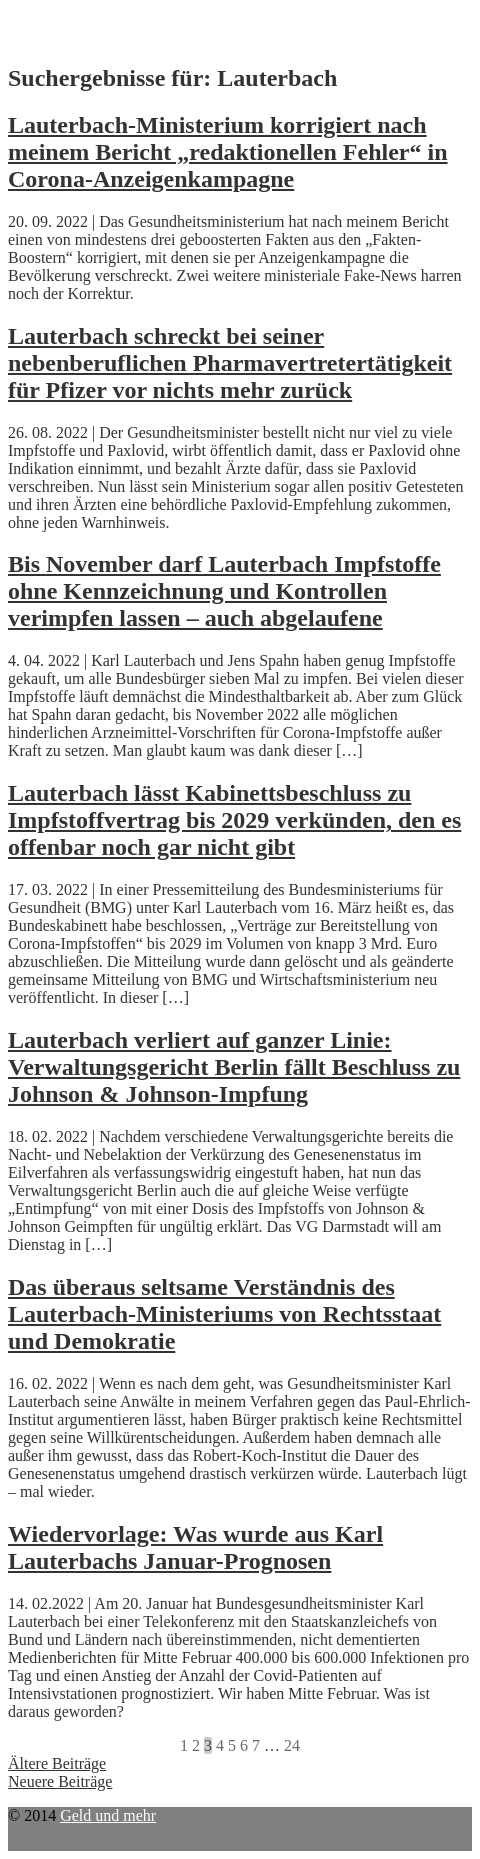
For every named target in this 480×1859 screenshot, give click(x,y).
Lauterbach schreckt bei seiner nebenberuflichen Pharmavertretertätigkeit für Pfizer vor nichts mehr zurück (230, 363)
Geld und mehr (108, 1815)
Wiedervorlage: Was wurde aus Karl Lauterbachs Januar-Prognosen (195, 1547)
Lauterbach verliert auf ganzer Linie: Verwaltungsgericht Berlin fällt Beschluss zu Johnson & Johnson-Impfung (234, 1067)
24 (292, 1745)
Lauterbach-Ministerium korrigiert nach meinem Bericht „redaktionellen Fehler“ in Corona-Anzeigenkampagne (228, 152)
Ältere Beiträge (57, 1763)
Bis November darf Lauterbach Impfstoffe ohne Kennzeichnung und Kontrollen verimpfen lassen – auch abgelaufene (224, 591)
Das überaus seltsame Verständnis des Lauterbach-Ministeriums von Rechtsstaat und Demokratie (224, 1314)
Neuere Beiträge (60, 1781)
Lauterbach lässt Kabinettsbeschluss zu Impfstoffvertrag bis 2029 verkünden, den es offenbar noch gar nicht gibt (234, 820)
